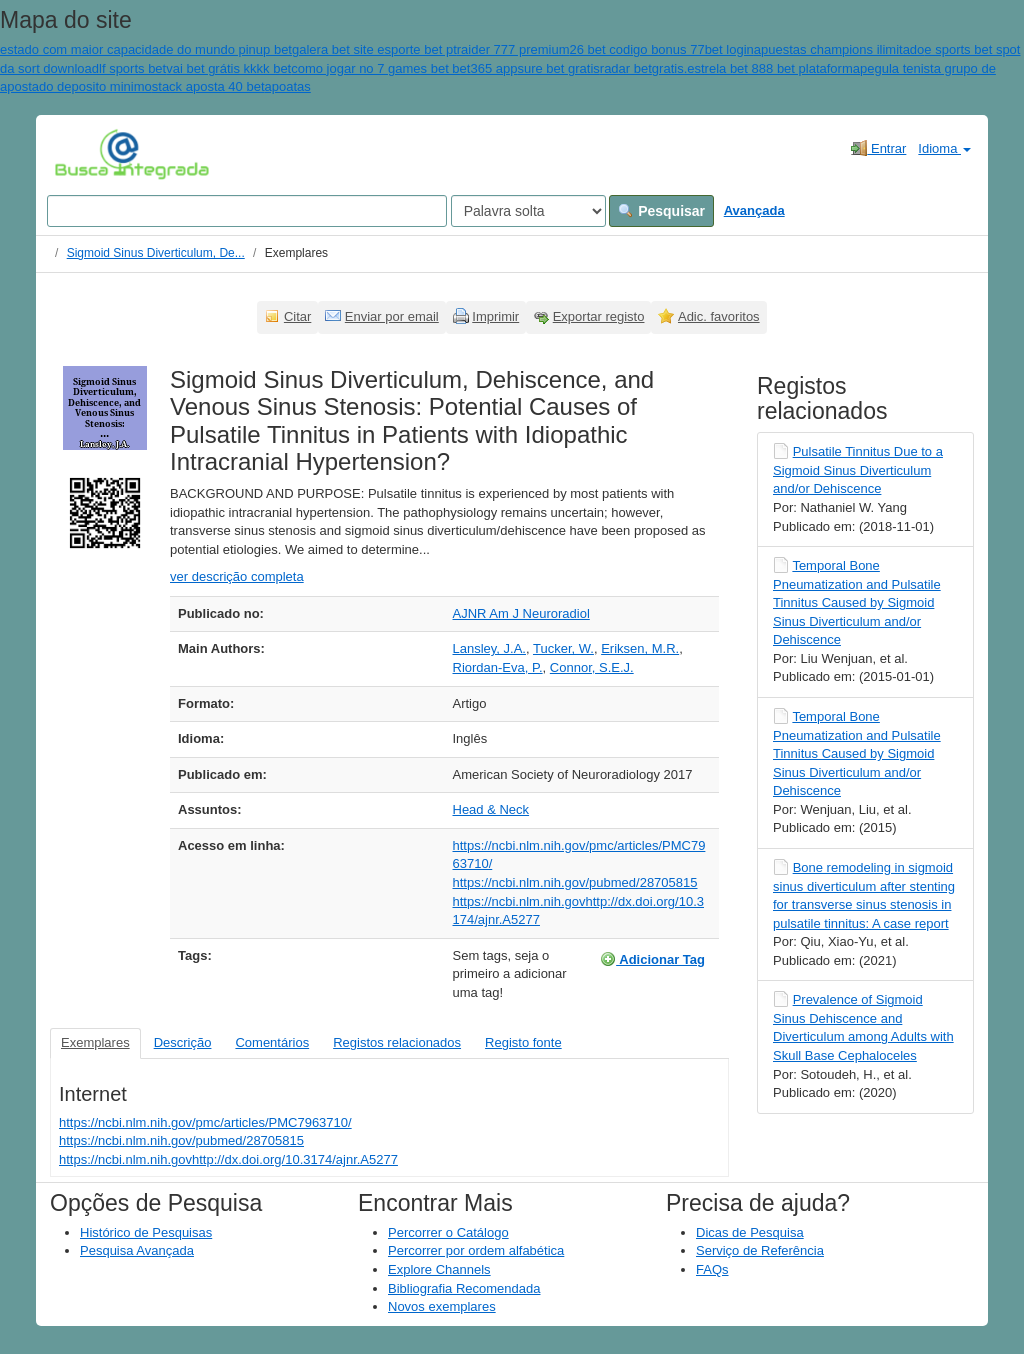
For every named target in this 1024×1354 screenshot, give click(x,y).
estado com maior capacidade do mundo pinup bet (146, 49)
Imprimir (495, 316)
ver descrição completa (237, 576)
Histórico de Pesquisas (146, 1232)
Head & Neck (491, 809)
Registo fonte (523, 1042)
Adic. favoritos (719, 316)
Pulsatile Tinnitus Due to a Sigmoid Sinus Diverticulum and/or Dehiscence (858, 470)
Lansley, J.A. (489, 648)
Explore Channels (439, 1269)
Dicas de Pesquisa (750, 1232)
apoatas (288, 86)
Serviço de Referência (760, 1250)
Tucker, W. (563, 648)
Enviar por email (392, 316)
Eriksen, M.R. (640, 648)
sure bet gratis (558, 68)
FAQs (712, 1269)
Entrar (878, 148)
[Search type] (528, 211)
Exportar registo (599, 316)
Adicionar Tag (652, 959)
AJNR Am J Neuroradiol (521, 613)
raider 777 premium (513, 49)
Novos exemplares (442, 1306)
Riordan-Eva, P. (498, 667)
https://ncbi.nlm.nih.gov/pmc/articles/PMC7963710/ (205, 1122)
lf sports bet (132, 68)
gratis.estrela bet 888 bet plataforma (756, 68)
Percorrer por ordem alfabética (476, 1250)
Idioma (944, 148)
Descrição (183, 1042)
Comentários (272, 1042)
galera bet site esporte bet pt (374, 49)
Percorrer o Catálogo (448, 1232)
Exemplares (95, 1042)
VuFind (85, 153)
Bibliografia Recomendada (464, 1288)
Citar (297, 316)
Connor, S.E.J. (592, 667)
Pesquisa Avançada (137, 1250)
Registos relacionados (397, 1042)
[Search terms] (247, 211)
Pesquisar (661, 211)
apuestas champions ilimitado (839, 49)
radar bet (626, 68)
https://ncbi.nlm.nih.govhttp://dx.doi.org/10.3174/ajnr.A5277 (228, 1159)
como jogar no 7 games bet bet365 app (404, 68)
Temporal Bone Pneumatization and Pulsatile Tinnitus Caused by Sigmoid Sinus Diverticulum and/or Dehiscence (857, 602)
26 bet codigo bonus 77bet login (661, 49)
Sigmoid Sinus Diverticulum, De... (156, 253)
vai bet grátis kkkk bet (228, 68)
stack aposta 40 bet (208, 86)
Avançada (754, 210)
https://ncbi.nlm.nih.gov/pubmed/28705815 (575, 882)
